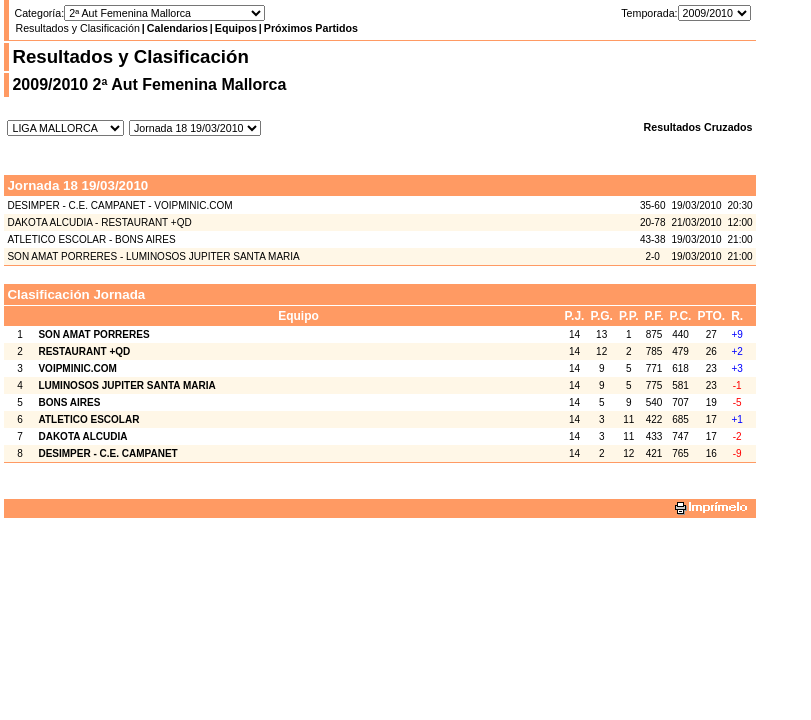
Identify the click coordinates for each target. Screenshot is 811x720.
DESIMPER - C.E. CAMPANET (107, 453)
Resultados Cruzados (698, 127)
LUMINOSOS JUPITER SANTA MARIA (126, 385)
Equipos (236, 28)
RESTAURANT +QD (84, 351)
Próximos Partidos (311, 28)
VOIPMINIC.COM (77, 368)
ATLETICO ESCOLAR (88, 419)
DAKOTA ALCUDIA (82, 436)
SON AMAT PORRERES (93, 334)
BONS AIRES (69, 402)
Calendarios (177, 28)
